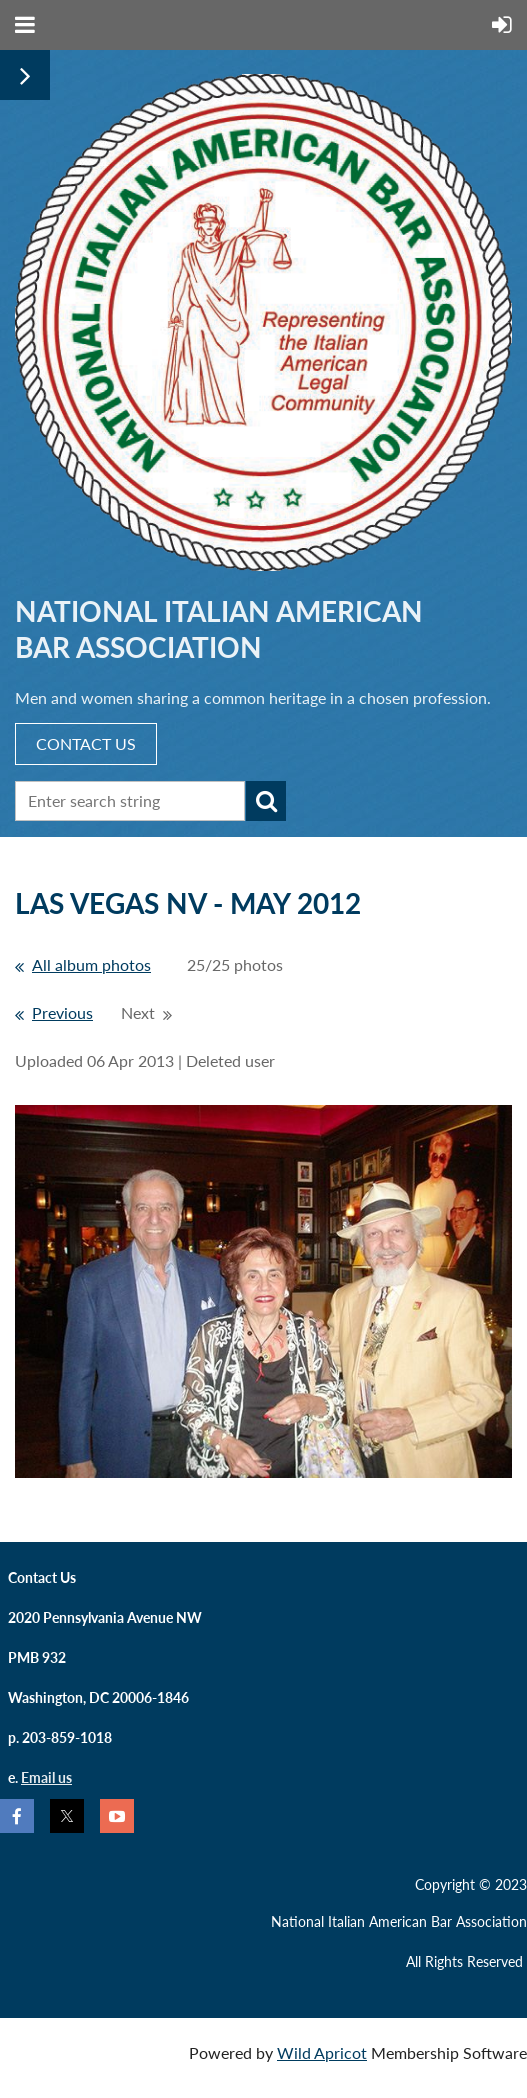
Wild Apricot (322, 2052)
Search (266, 801)
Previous (62, 1012)
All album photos (91, 964)
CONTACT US (86, 743)
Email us (46, 1777)
